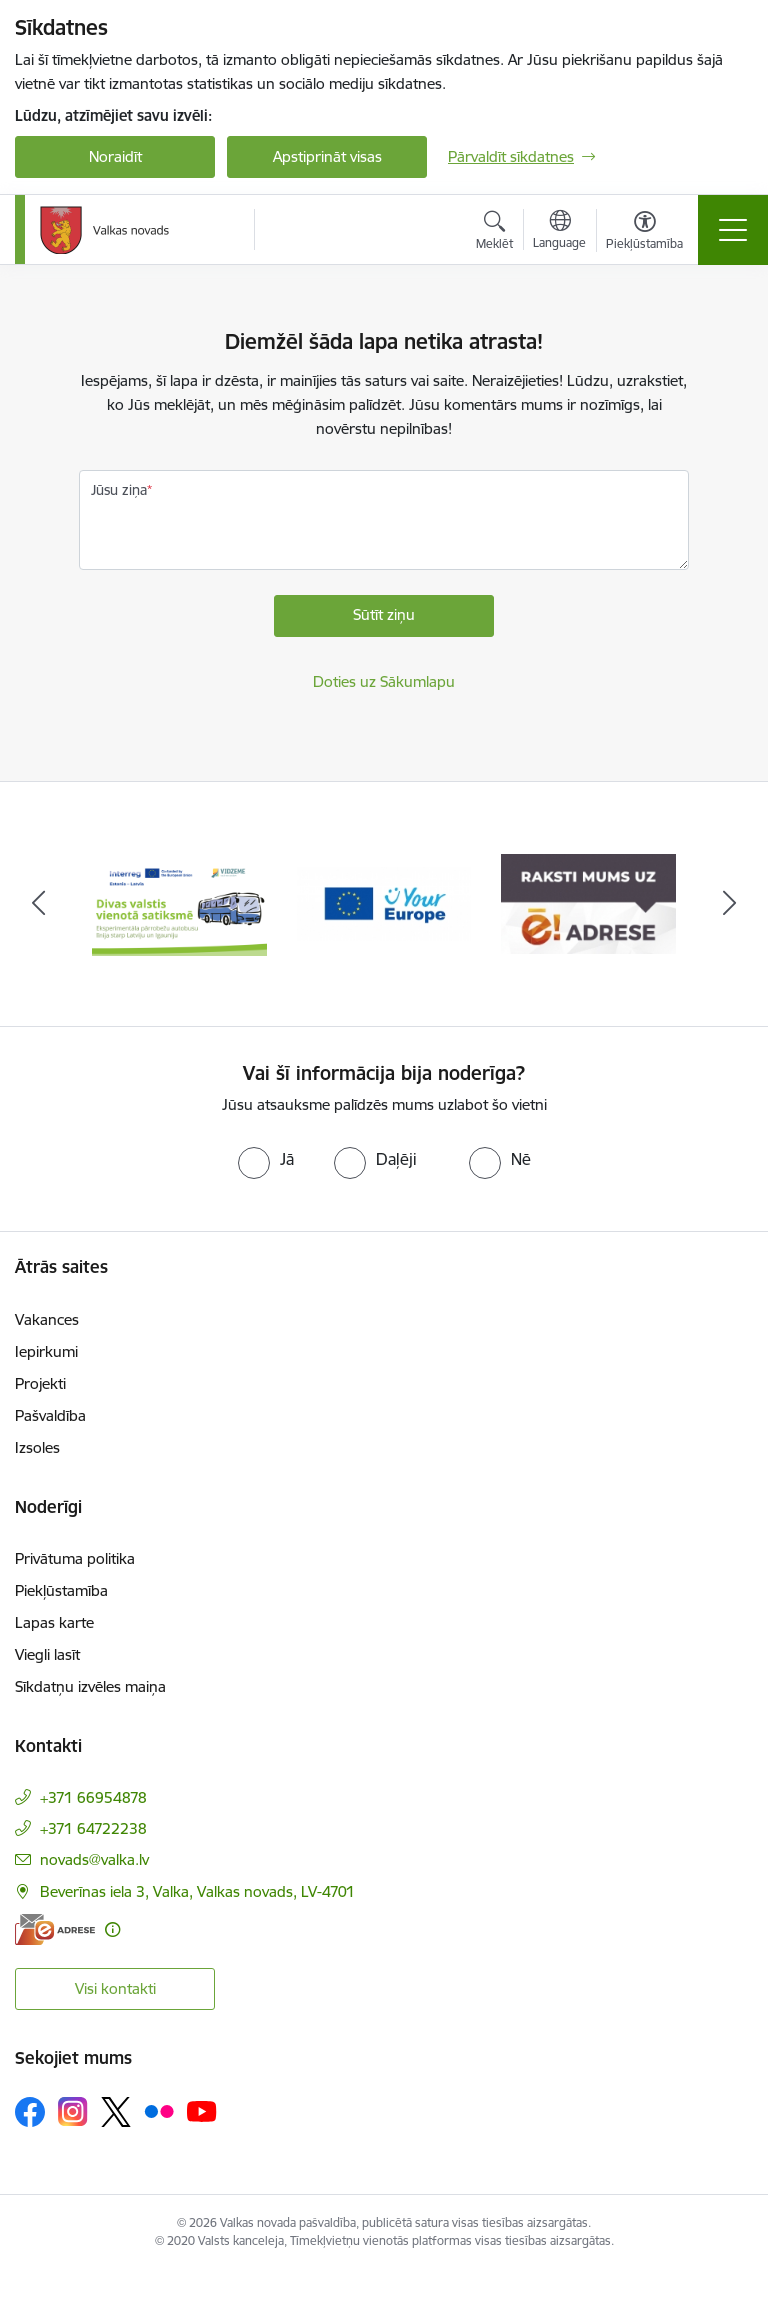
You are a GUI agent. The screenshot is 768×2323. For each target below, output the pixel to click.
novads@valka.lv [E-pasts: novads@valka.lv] (94, 1859)
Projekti (40, 1383)
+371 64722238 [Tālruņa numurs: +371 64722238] (93, 1828)
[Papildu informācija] (112, 1929)
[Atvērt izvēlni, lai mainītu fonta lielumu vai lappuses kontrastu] (644, 233)
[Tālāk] (729, 904)
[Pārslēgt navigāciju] (733, 230)
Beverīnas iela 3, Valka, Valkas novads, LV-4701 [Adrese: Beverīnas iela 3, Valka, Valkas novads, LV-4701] (197, 1891)
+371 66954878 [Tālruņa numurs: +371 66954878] (93, 1797)
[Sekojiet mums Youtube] (202, 2111)
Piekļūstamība (61, 1590)
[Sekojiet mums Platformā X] (116, 2112)
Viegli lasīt (47, 1654)
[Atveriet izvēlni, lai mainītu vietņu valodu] (559, 232)
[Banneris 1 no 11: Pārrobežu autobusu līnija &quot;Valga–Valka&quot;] (179, 902)
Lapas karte (54, 1622)
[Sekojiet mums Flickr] (159, 2111)
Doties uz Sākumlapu (384, 681)
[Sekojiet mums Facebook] (30, 2112)
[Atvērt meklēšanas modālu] (494, 233)
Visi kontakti (115, 1988)
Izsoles (37, 1447)
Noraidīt (115, 156)
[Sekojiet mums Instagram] (73, 2111)
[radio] (266, 1159)
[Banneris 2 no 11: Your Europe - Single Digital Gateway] (384, 902)
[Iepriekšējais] (38, 904)
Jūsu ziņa (119, 490)
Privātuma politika (75, 1558)
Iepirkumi (46, 1351)
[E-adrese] (55, 1929)
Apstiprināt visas (327, 156)
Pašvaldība (50, 1415)
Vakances (47, 1319)
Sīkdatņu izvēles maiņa (90, 1686)
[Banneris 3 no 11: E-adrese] (588, 902)
